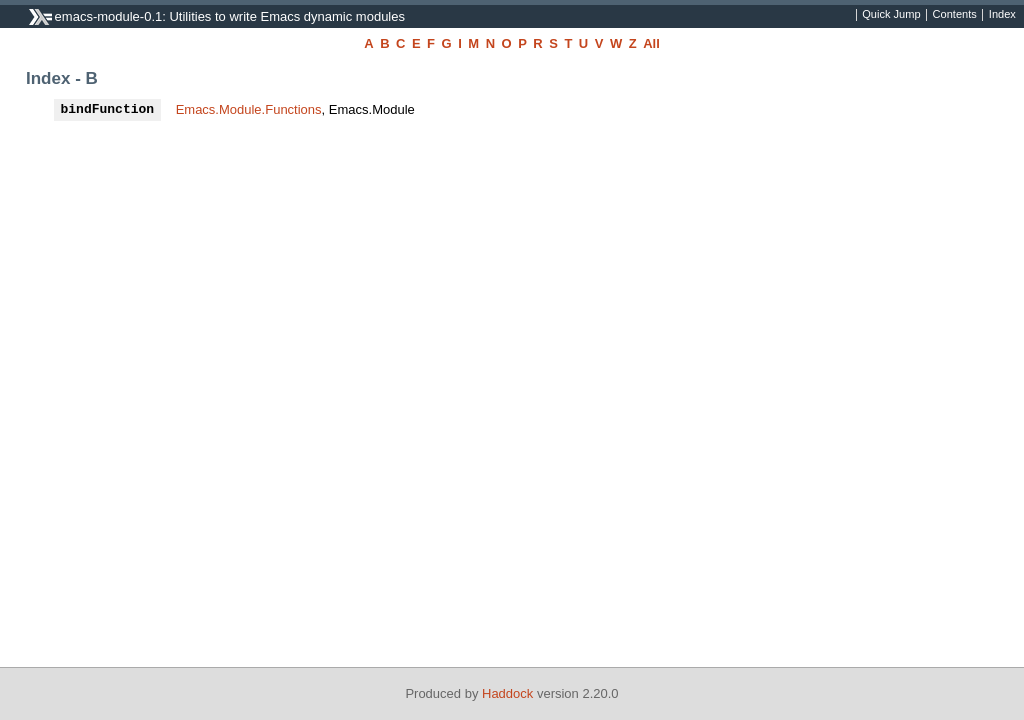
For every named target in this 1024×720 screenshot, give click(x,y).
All (651, 43)
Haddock (507, 693)
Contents (955, 15)
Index (1002, 15)
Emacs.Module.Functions (249, 109)
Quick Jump (891, 15)
